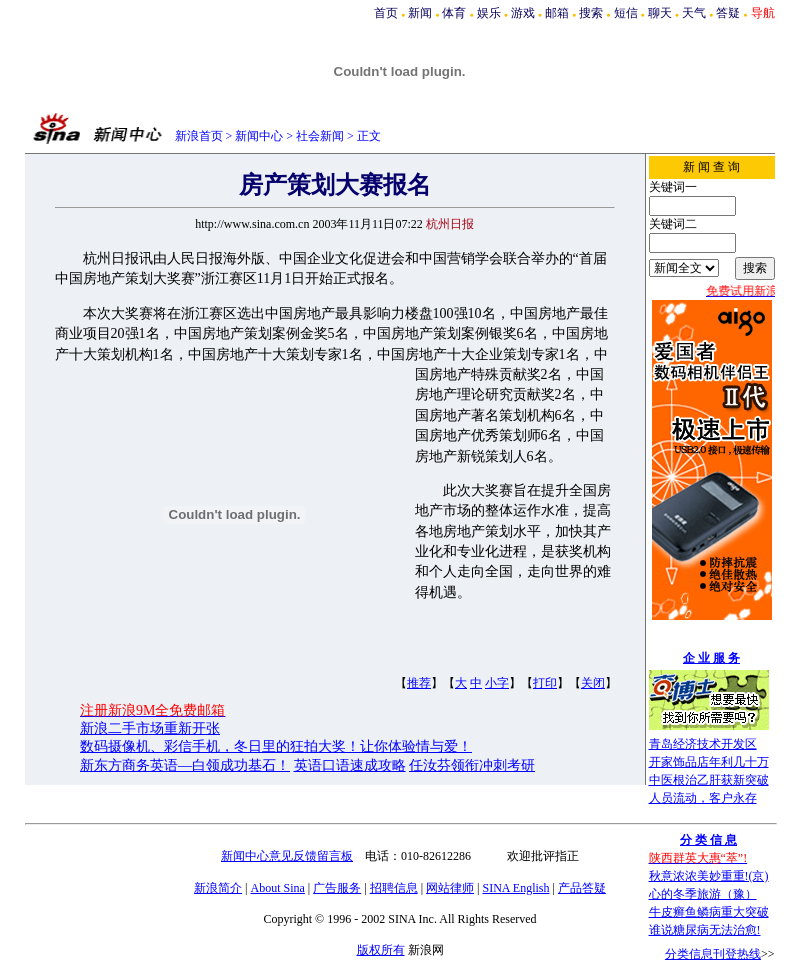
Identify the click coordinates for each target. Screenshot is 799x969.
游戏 (523, 13)
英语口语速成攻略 (350, 765)
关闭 (593, 683)
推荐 (419, 683)
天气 (694, 13)
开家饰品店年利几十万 (709, 762)
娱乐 (489, 13)
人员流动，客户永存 (703, 798)
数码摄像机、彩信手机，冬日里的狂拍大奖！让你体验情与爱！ (276, 746)
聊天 (660, 13)
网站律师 (450, 888)
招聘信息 (394, 888)
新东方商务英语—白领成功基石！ (185, 765)
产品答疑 (582, 888)
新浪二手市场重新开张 (150, 728)
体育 (454, 13)
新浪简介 (218, 888)
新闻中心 (259, 136)
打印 (545, 683)
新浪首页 (199, 136)
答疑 (728, 13)
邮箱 (557, 13)
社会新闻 (320, 136)
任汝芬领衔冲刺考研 (472, 765)
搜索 (591, 13)
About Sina (278, 888)
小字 (497, 683)
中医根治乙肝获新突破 (709, 780)
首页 (386, 13)
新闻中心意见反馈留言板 (287, 856)
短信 (626, 13)
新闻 (420, 13)
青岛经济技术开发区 (703, 744)
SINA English (515, 888)
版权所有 (381, 950)
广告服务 (337, 888)
